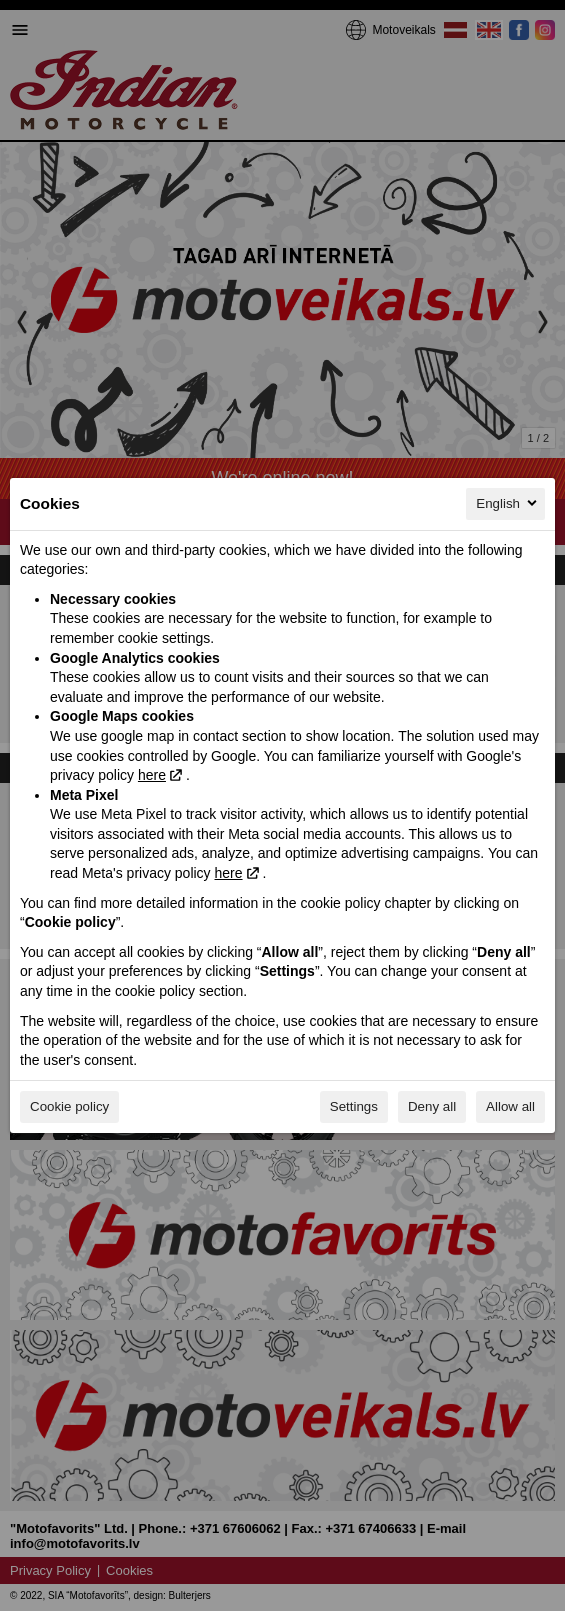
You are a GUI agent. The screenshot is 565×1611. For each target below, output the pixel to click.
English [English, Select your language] (508, 503)
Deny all (432, 1106)
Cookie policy (69, 1106)
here (152, 775)
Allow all (510, 1106)
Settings (354, 1106)
